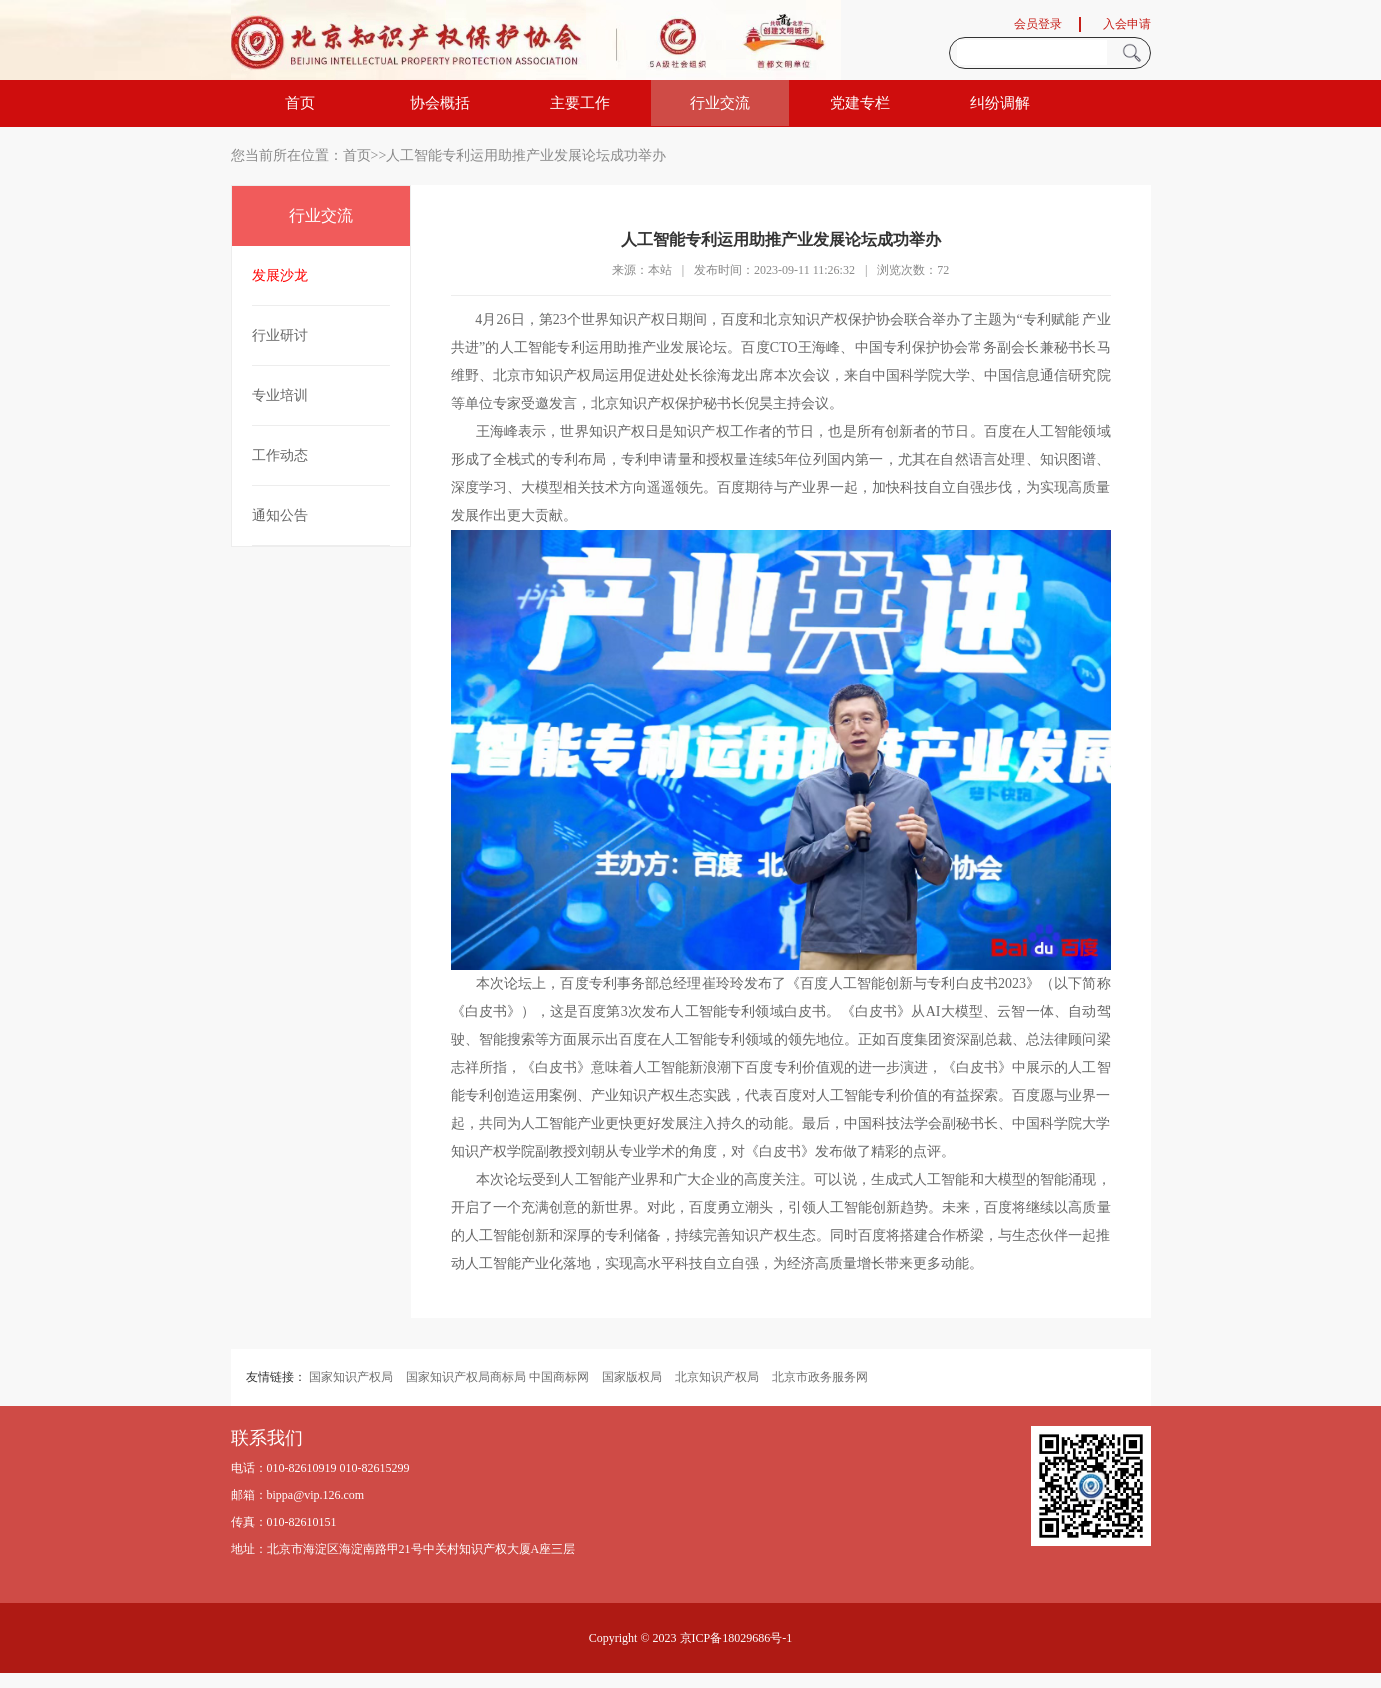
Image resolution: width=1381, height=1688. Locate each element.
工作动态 (280, 455)
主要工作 (580, 103)
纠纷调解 (1000, 103)
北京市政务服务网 (820, 1377)
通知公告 (280, 515)
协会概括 (440, 103)
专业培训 (280, 395)
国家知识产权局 (351, 1377)
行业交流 (720, 103)
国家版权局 (632, 1377)
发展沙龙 (280, 275)
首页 (300, 103)
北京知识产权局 (717, 1377)
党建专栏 (860, 103)
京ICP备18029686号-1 (736, 1638)
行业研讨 (280, 335)
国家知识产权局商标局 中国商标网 (497, 1377)
